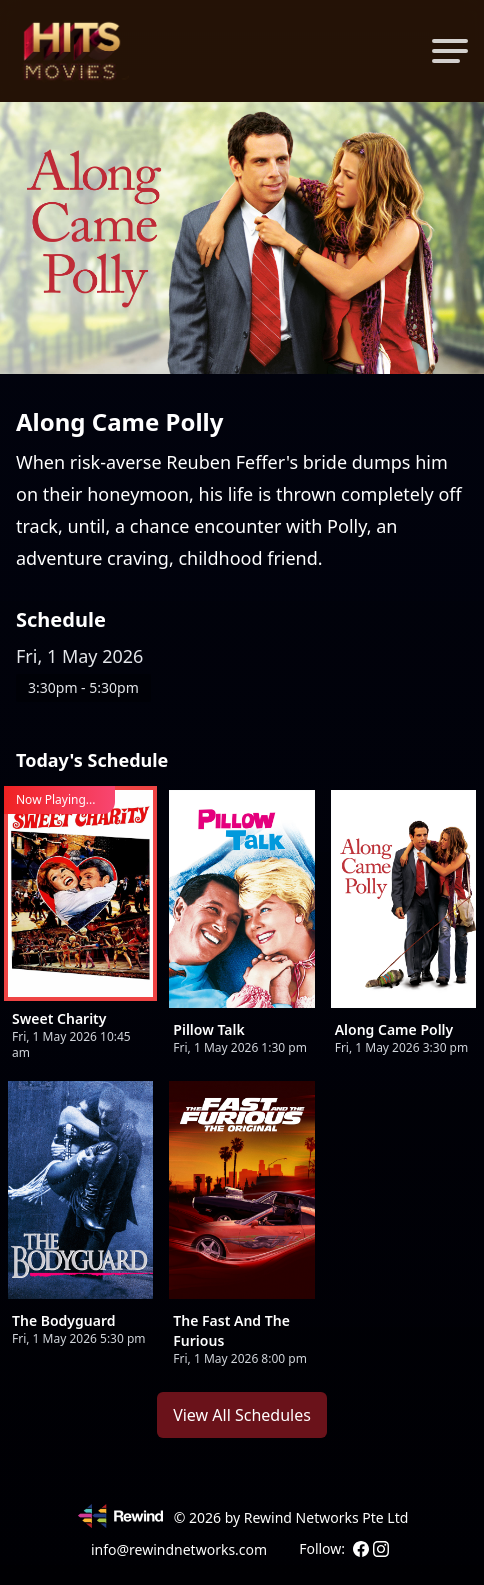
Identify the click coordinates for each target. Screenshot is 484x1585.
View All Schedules (242, 1415)
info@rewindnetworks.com (179, 1549)
